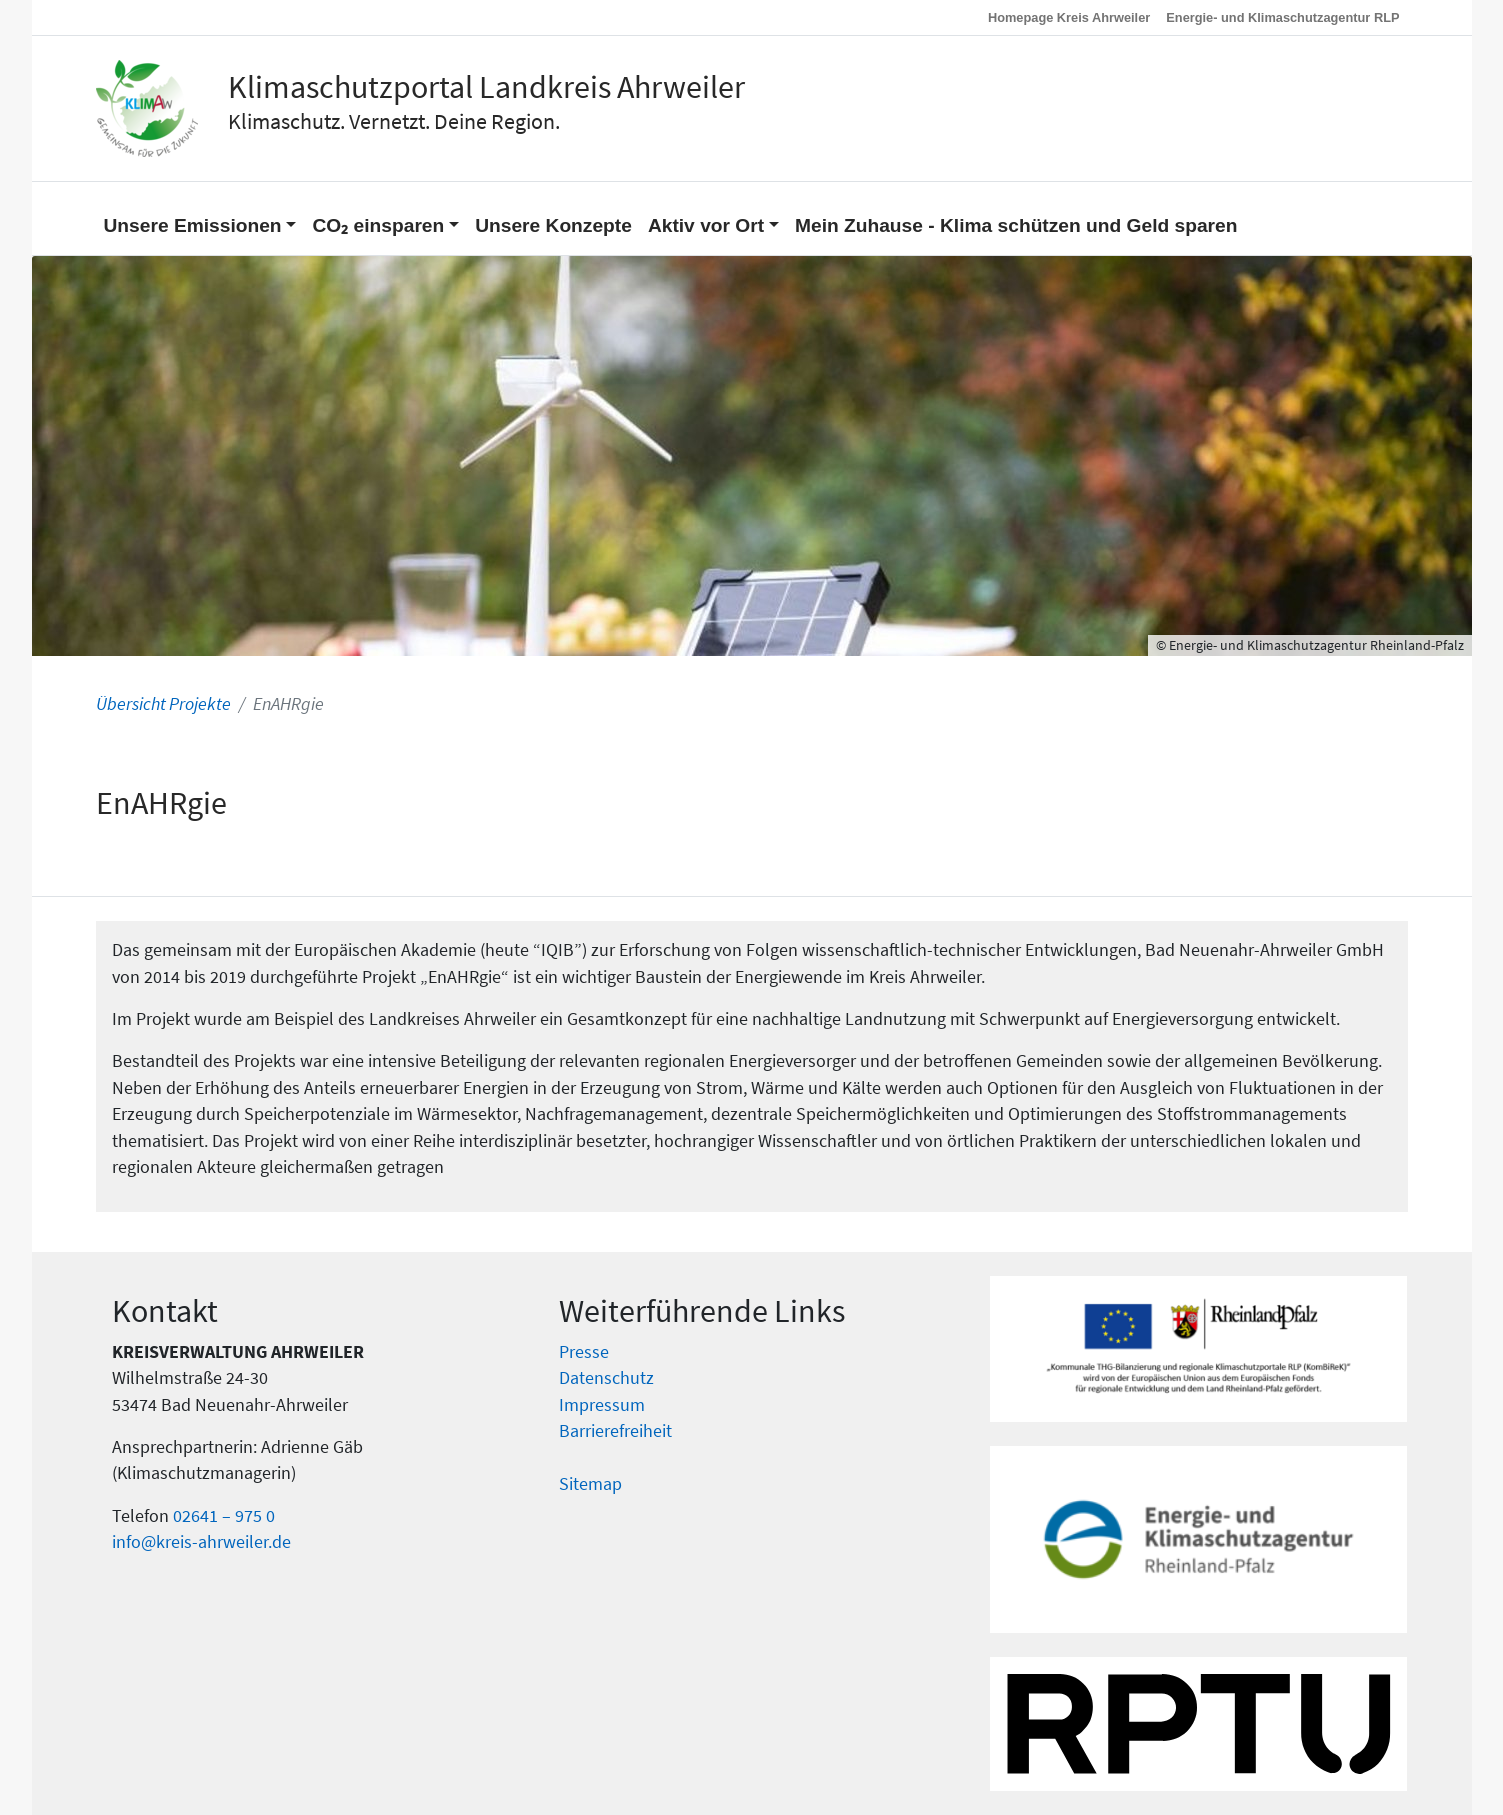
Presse (584, 1352)
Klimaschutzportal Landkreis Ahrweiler (486, 87)
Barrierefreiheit (615, 1431)
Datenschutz (606, 1378)
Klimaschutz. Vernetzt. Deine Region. (394, 121)
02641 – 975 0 (224, 1516)
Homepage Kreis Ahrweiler (1069, 17)
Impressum (602, 1405)
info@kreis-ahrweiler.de (201, 1542)
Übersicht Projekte (163, 704)
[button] (200, 218)
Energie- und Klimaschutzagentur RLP (1282, 17)
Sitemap (590, 1484)
